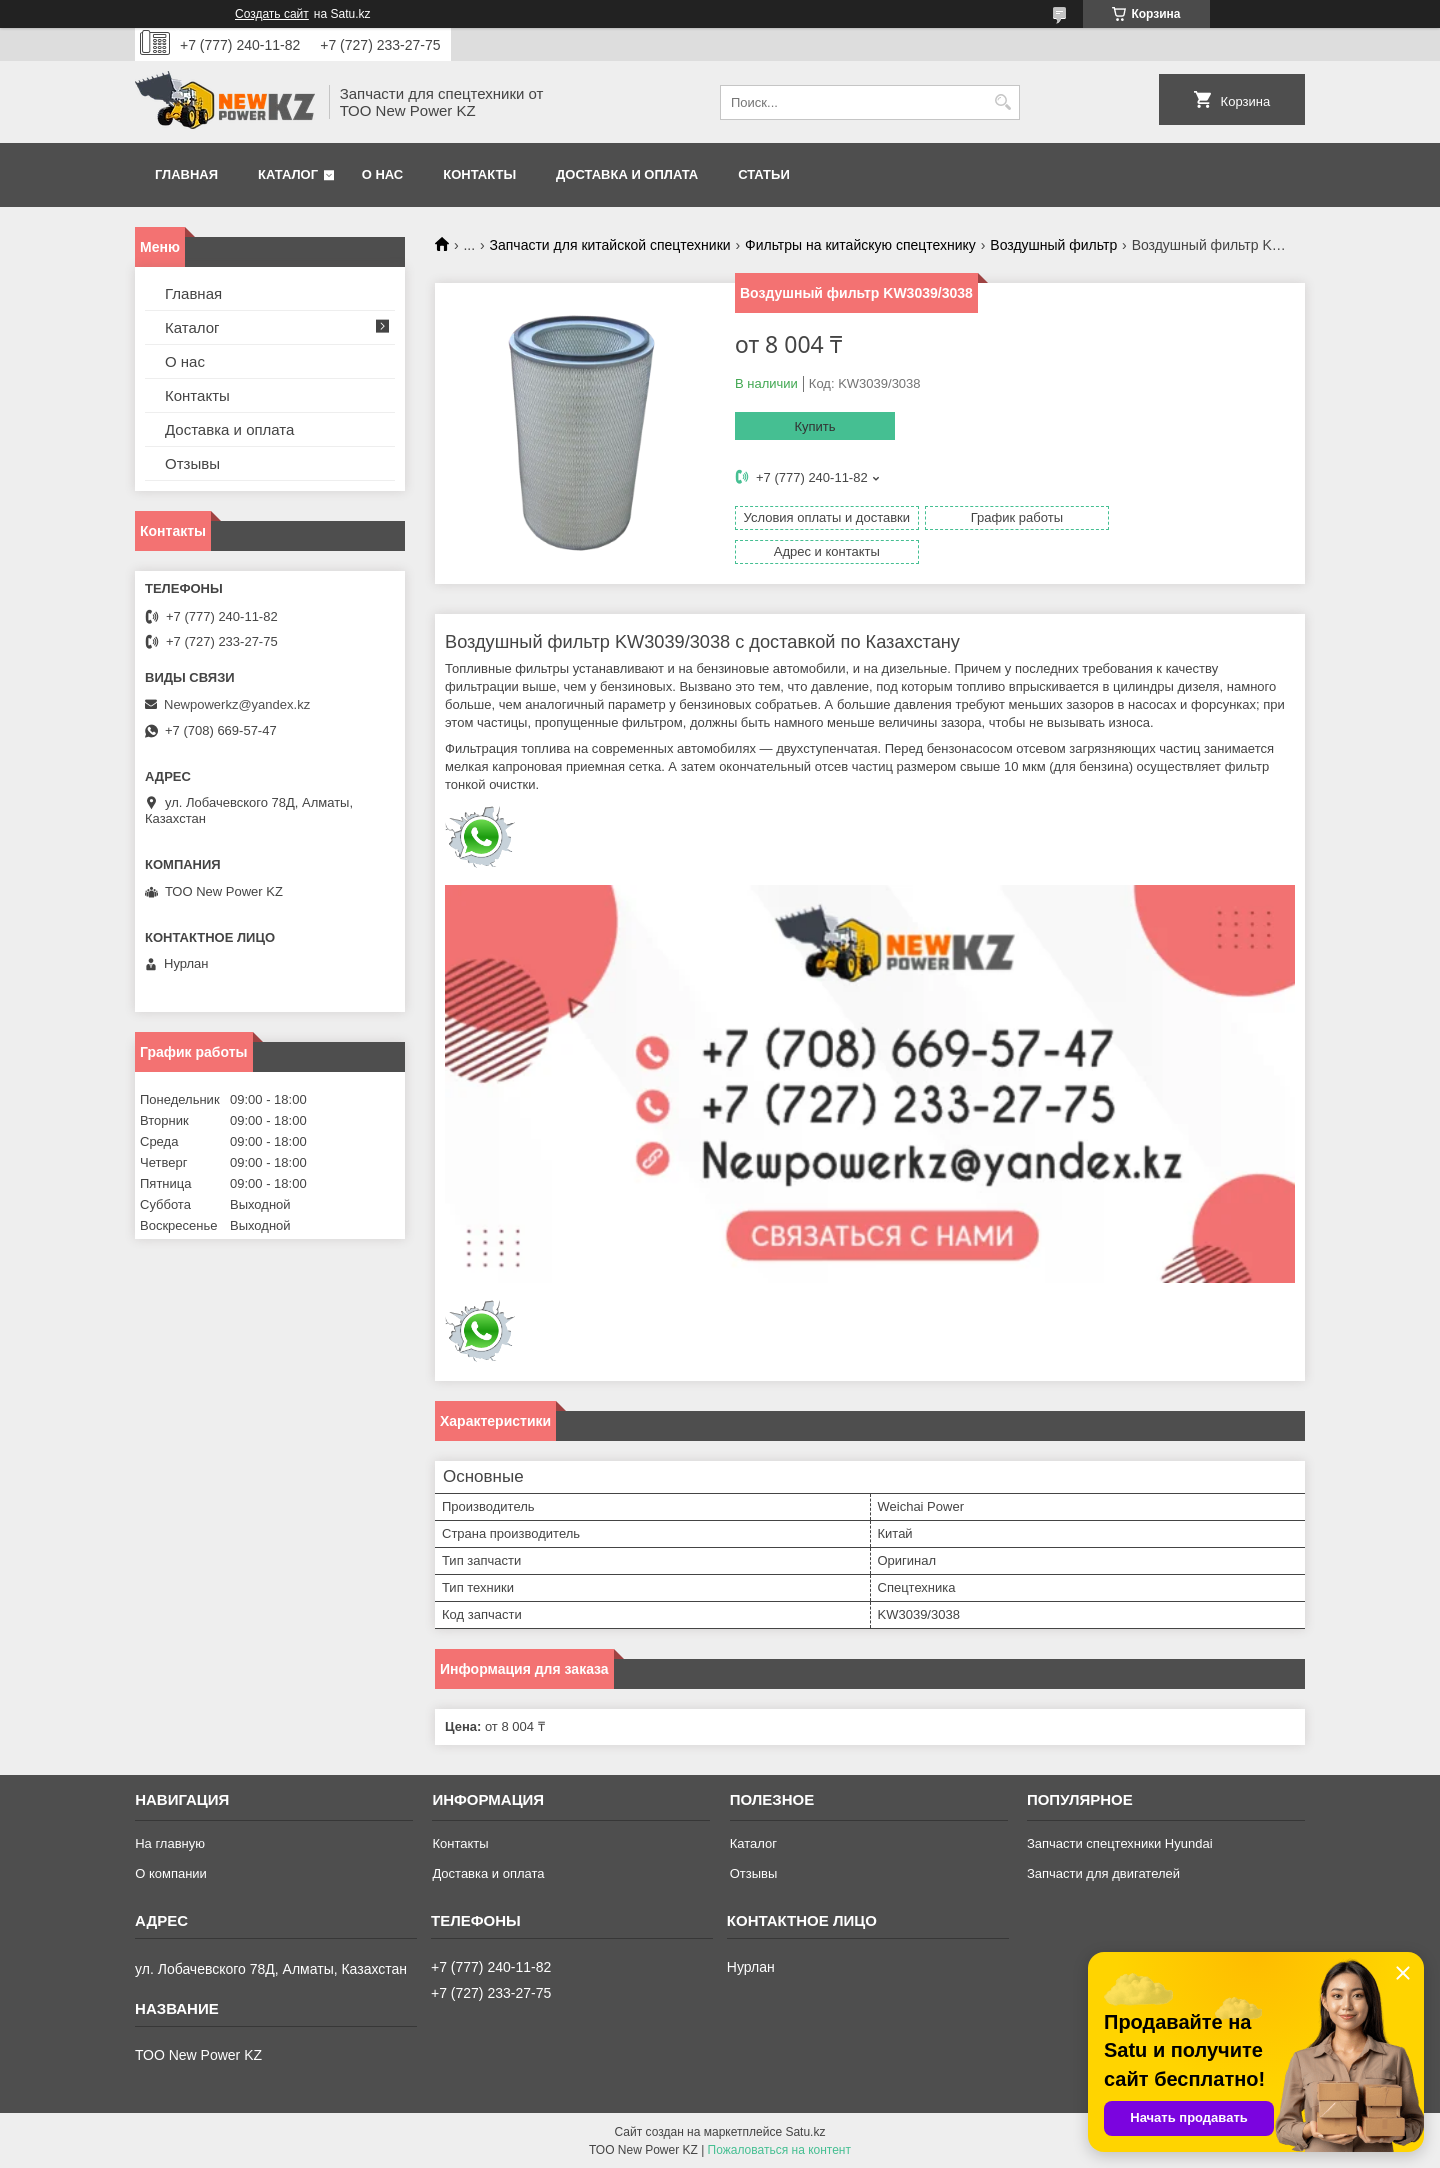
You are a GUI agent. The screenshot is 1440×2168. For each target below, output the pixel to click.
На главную (170, 1842)
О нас (383, 174)
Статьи (764, 174)
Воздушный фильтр (1053, 245)
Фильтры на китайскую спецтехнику (860, 245)
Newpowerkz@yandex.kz (237, 704)
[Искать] (1002, 102)
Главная (186, 174)
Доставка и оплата (627, 174)
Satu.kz (805, 2131)
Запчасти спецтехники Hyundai (1120, 1842)
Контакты (479, 174)
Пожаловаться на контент (779, 2149)
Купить (814, 426)
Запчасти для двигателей (1103, 1872)
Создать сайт (272, 14)
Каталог (288, 174)
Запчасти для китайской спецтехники (610, 245)
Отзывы (192, 463)
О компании (171, 1872)
